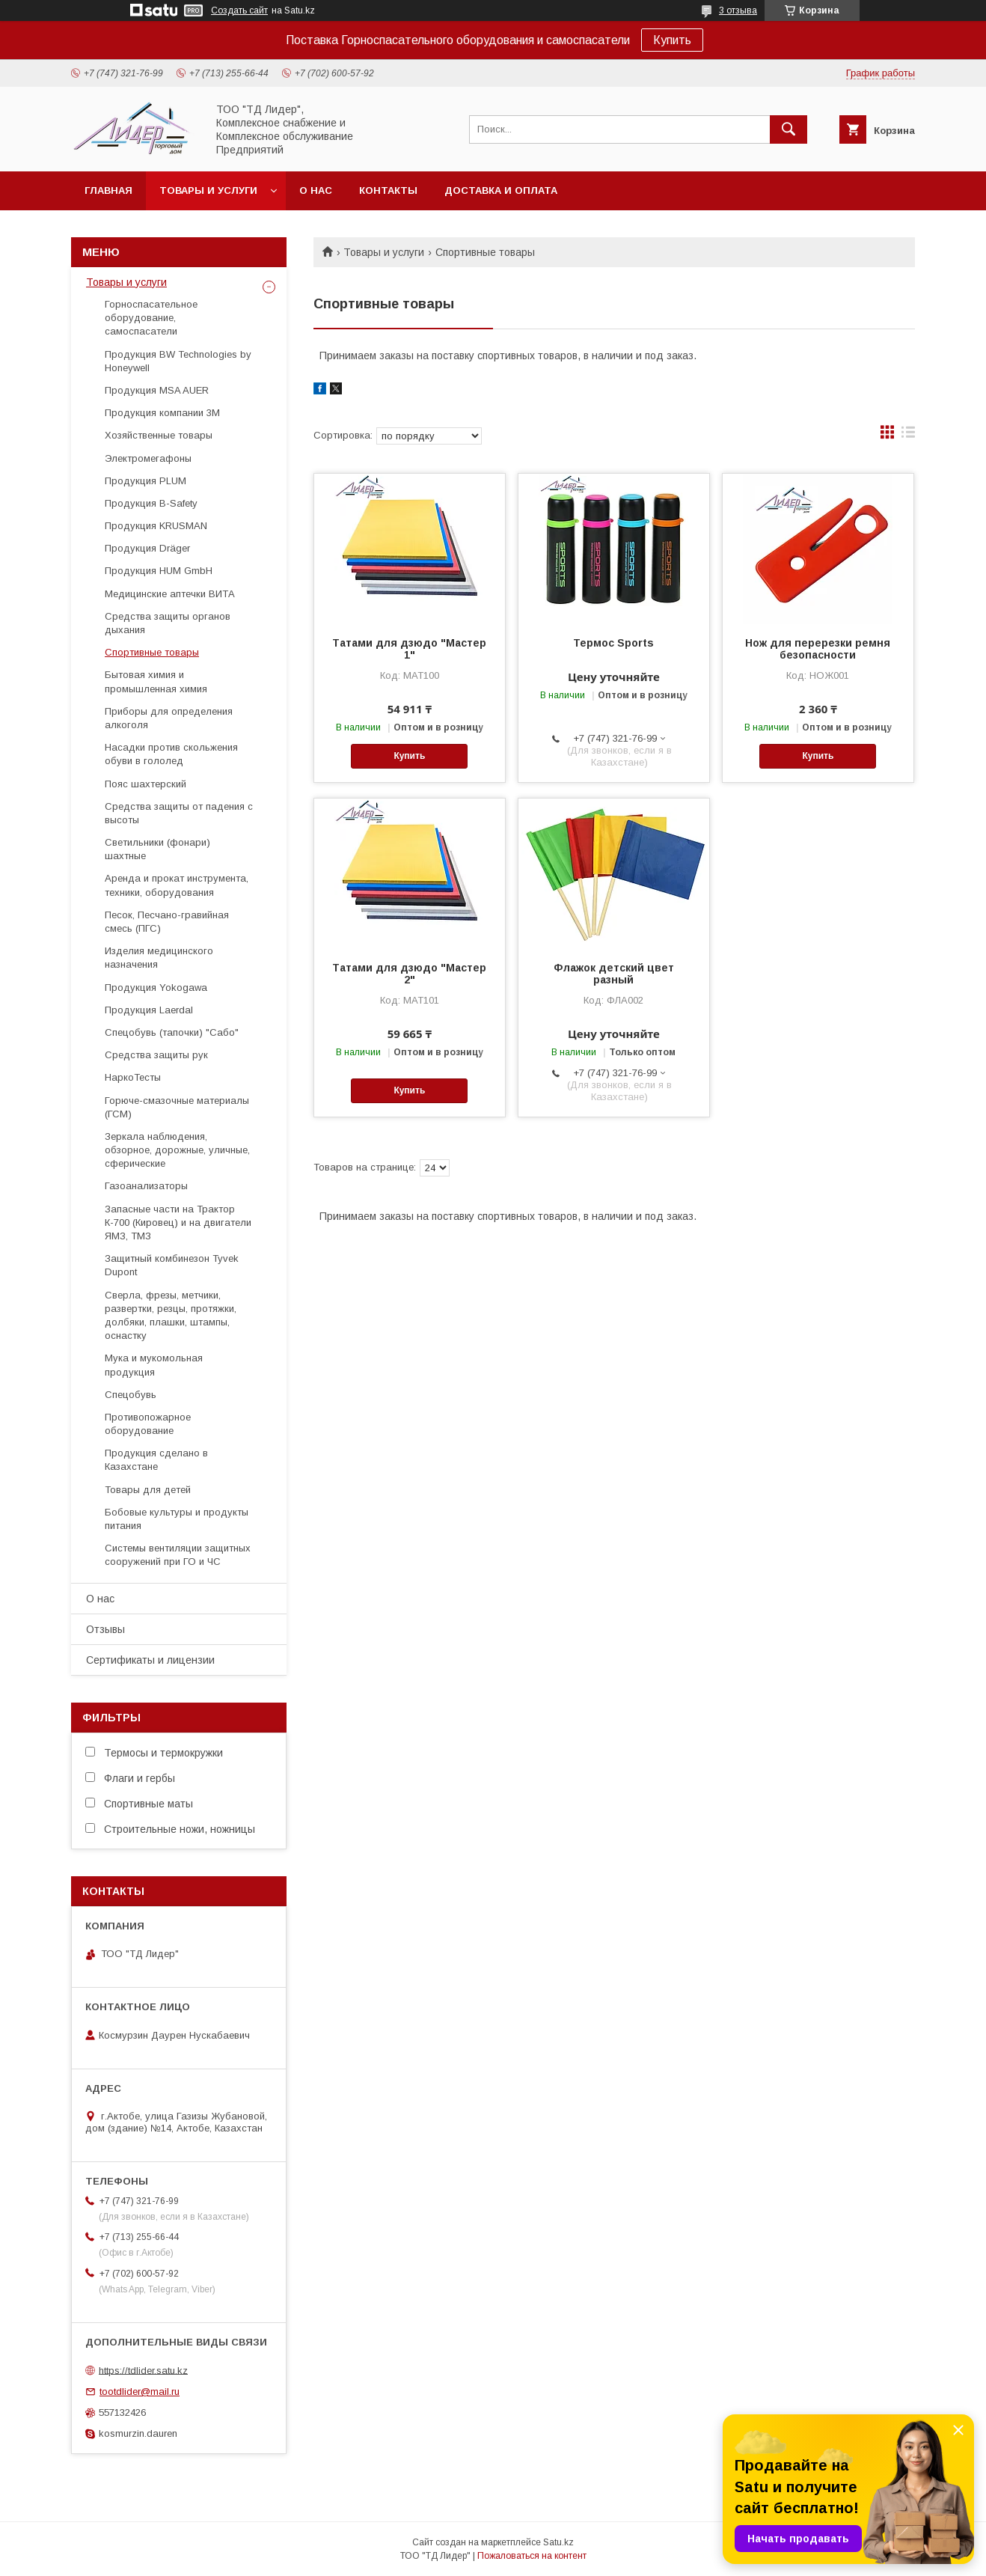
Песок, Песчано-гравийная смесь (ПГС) (167, 921)
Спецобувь (130, 1394)
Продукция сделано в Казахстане (156, 1459)
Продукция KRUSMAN (156, 525)
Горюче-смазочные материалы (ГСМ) (177, 1107)
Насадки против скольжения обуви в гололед (171, 754)
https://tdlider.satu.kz (143, 2369)
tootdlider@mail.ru (139, 2391)
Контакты (388, 190)
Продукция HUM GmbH (158, 570)
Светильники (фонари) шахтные (157, 849)
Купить (672, 40)
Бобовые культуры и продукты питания (176, 1519)
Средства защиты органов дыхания (167, 623)
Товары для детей (148, 1489)
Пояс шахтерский (145, 784)
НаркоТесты (133, 1077)
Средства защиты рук (156, 1054)
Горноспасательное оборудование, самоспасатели (151, 318)
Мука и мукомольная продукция (154, 1364)
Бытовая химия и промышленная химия (156, 681)
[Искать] (788, 129)
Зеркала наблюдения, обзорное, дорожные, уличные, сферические (177, 1150)
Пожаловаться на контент (532, 2556)
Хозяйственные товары (158, 435)
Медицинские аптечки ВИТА (170, 593)
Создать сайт (239, 10)
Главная (108, 190)
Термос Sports (613, 643)
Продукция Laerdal (149, 1010)
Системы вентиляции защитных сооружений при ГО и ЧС (178, 1554)
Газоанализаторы (146, 1185)
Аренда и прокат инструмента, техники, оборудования (176, 885)
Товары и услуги (208, 190)
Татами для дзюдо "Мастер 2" (409, 974)
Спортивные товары (152, 652)
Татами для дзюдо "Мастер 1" (409, 649)
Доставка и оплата (500, 190)
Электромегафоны (148, 458)
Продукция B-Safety (151, 503)
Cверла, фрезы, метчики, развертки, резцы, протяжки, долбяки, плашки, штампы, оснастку (170, 1315)
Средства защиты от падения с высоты (179, 813)
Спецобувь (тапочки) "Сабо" (172, 1032)
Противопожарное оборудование (148, 1423)
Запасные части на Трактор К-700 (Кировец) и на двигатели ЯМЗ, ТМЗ (178, 1222)
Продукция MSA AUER (157, 390)
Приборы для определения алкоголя (169, 718)
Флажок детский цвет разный (614, 974)
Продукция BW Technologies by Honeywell (178, 361)
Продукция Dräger (147, 548)
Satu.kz (558, 2542)
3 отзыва (738, 10)
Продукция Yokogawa (156, 987)
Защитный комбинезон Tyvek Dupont (172, 1265)
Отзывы (105, 1629)
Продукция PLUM (145, 480)
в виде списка (908, 435)
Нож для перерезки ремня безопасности (817, 649)
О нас (315, 190)
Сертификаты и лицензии (150, 1660)
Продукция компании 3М (162, 412)
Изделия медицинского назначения (159, 957)
